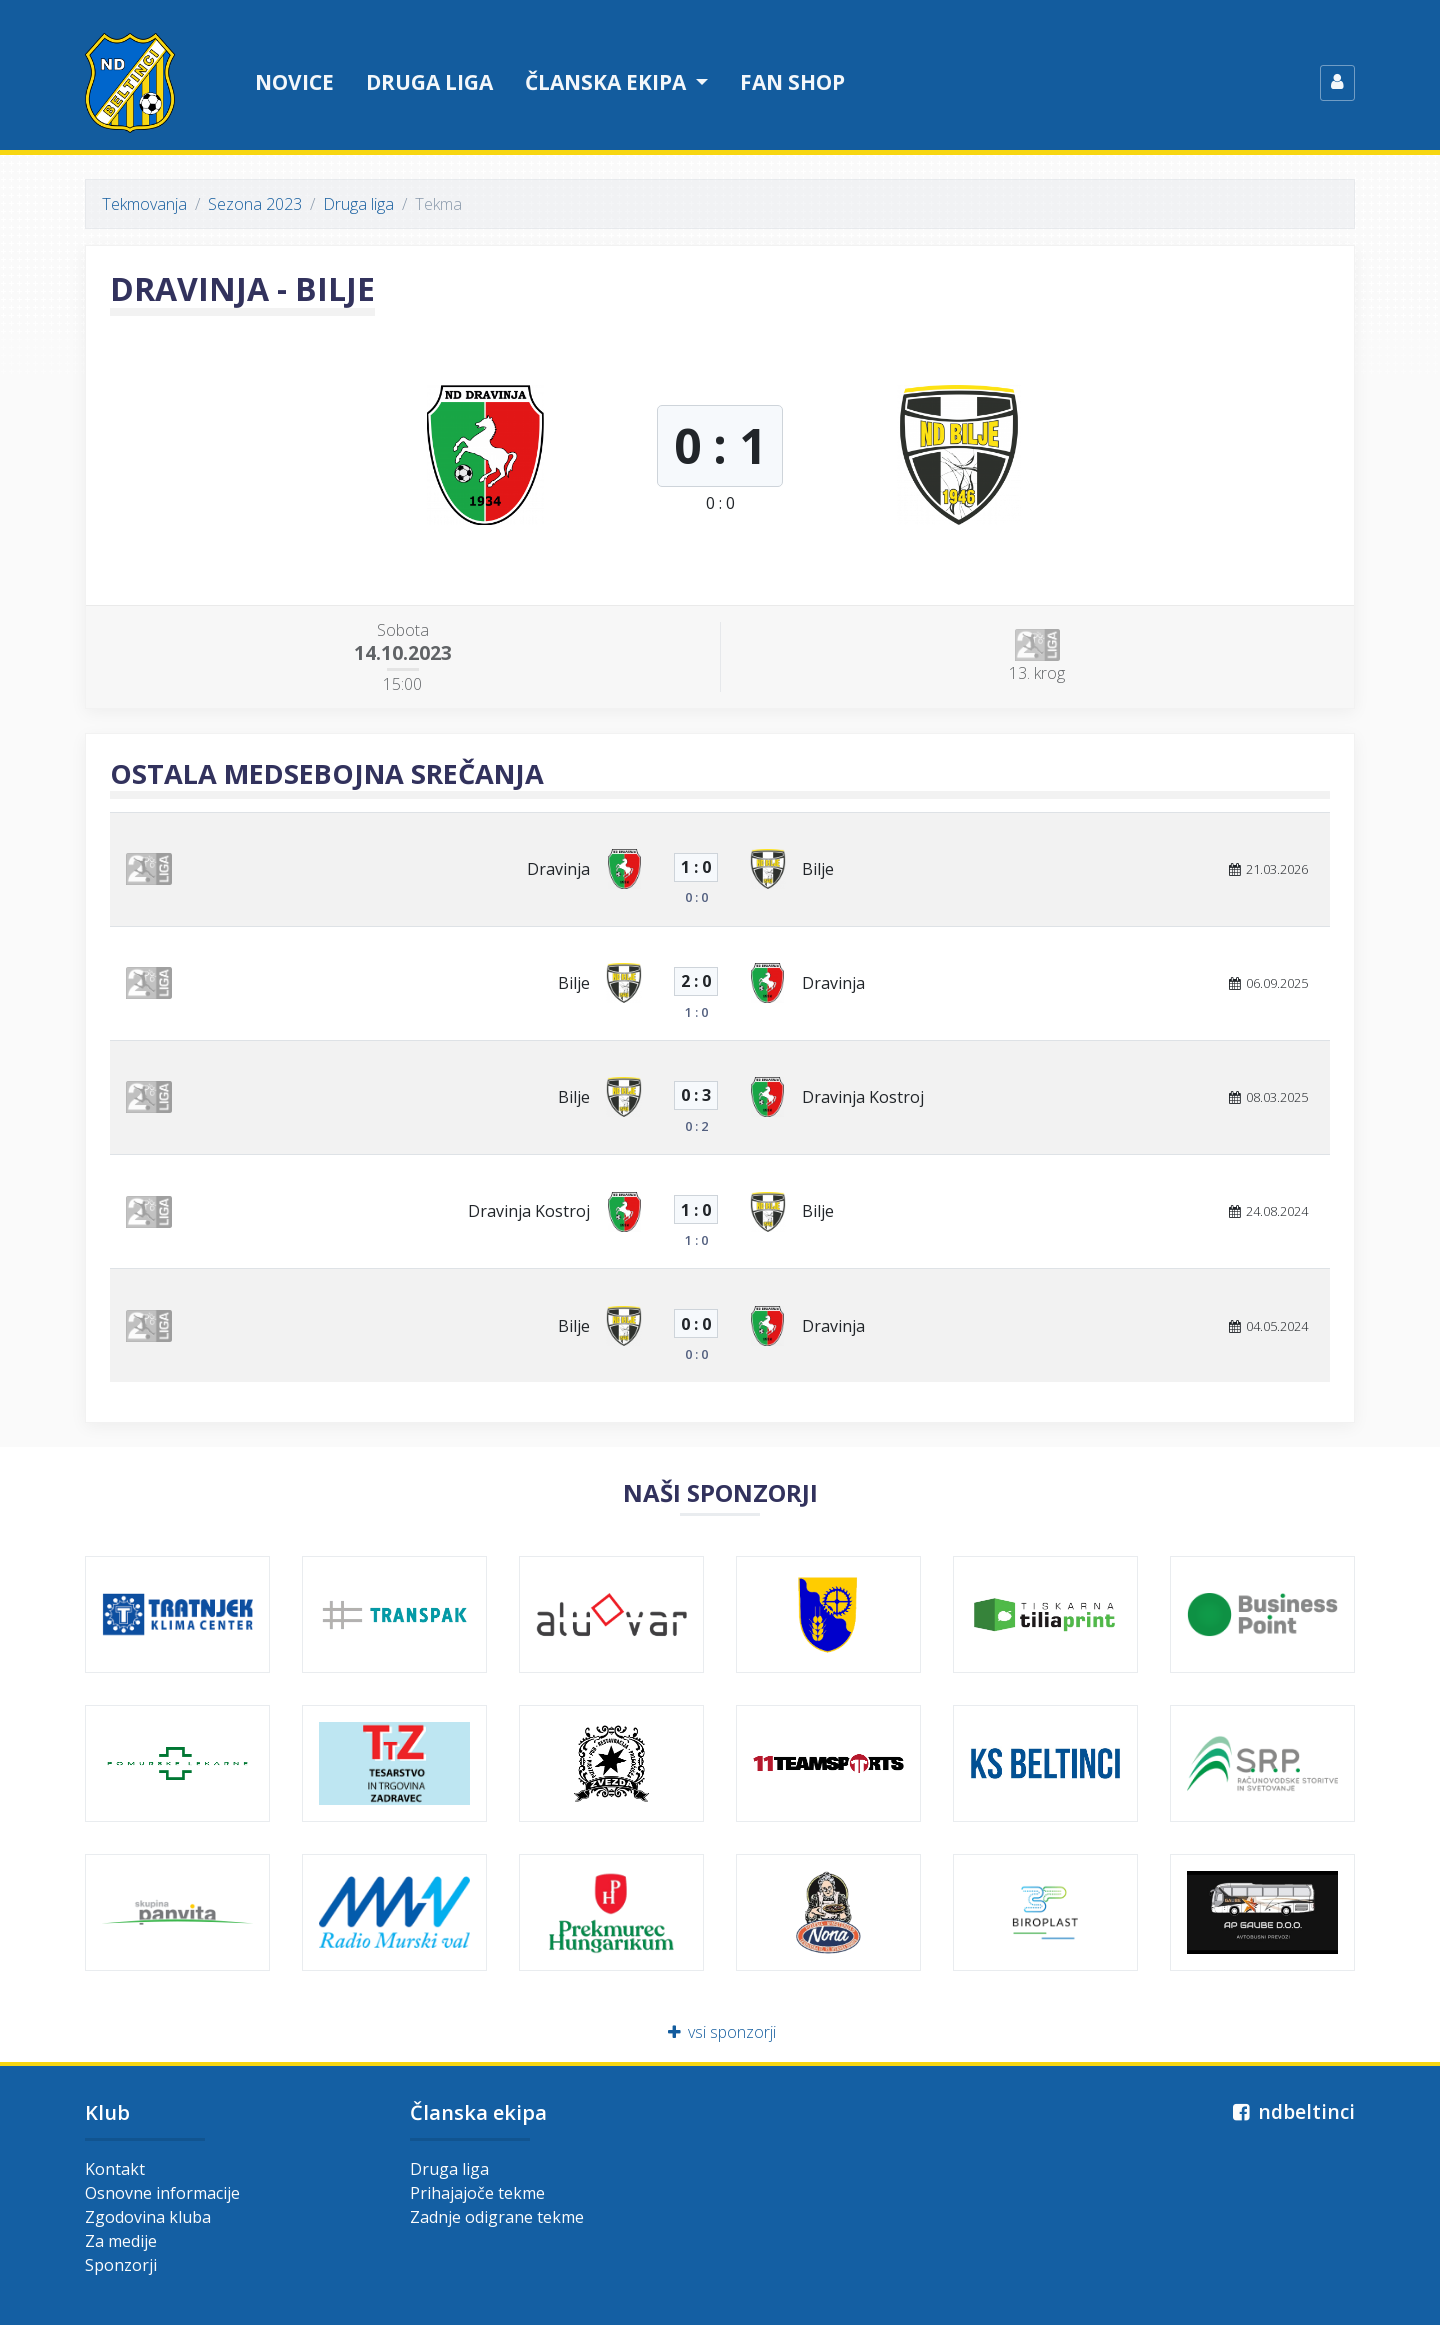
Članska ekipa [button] (608, 82)
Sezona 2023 (255, 204)
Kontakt (115, 2169)
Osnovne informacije (162, 2193)
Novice (294, 82)
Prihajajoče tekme (477, 2193)
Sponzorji (121, 2265)
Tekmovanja (144, 204)
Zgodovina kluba (148, 2217)
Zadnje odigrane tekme (497, 2217)
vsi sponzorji (720, 2032)
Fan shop (792, 82)
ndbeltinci (1291, 2111)
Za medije (121, 2241)
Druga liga (429, 82)
